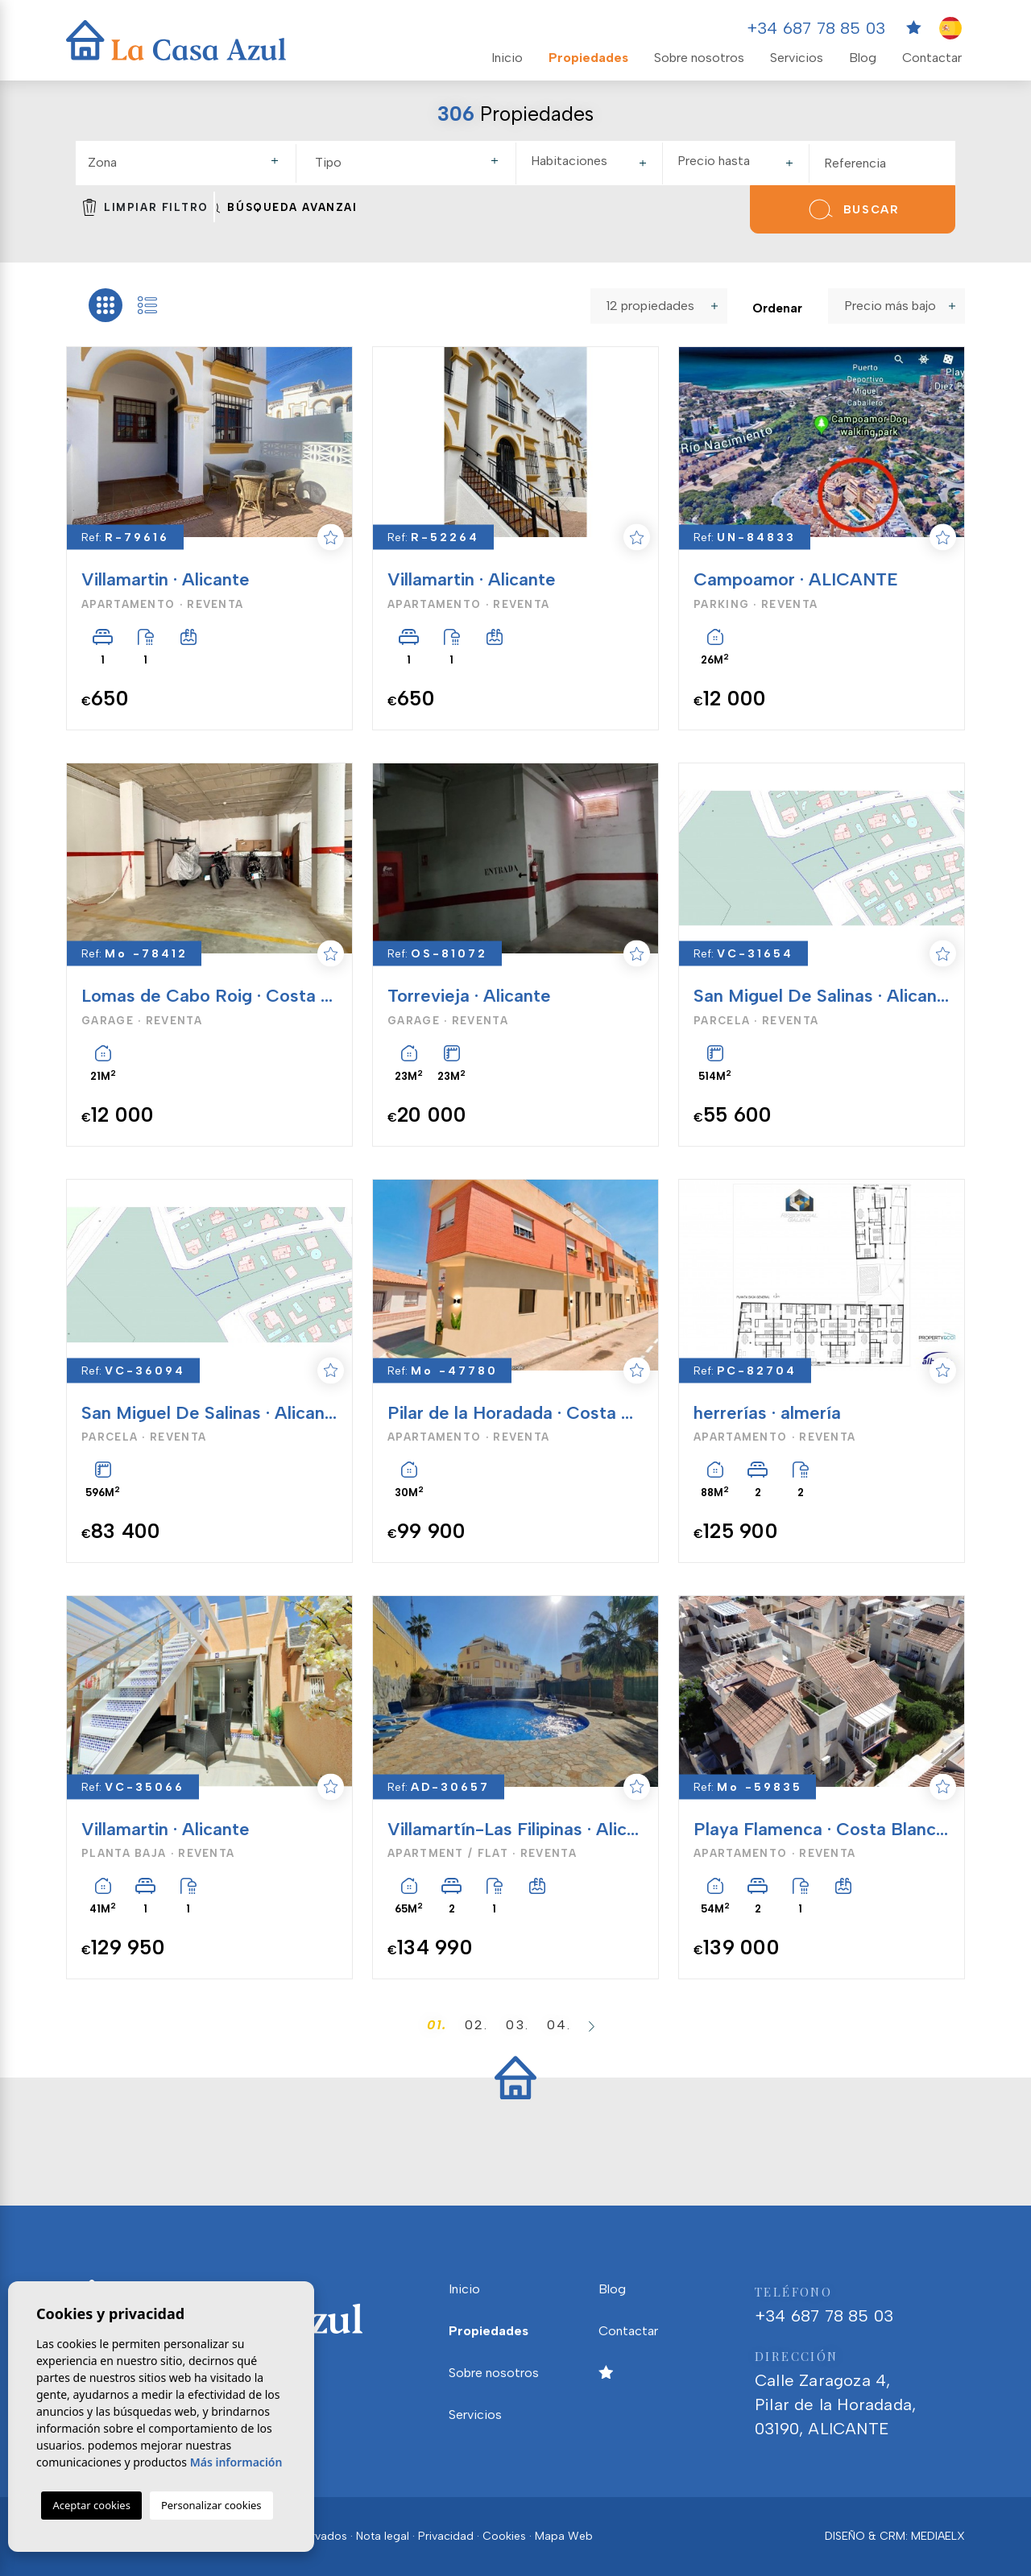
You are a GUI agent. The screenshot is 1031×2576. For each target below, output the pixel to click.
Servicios (796, 57)
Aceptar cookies (91, 2505)
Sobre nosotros (699, 57)
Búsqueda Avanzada (286, 207)
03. (517, 2024)
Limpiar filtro (146, 207)
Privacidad (446, 2536)
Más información (236, 2462)
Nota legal (382, 2536)
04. (559, 2024)
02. (476, 2024)
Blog (862, 57)
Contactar (932, 57)
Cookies (504, 2536)
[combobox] (185, 163)
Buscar (852, 209)
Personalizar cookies (211, 2505)
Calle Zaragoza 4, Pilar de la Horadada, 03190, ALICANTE (860, 2391)
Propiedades (588, 57)
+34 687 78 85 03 (816, 28)
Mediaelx (938, 2536)
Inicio (507, 57)
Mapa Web (564, 2536)
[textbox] (189, 162)
